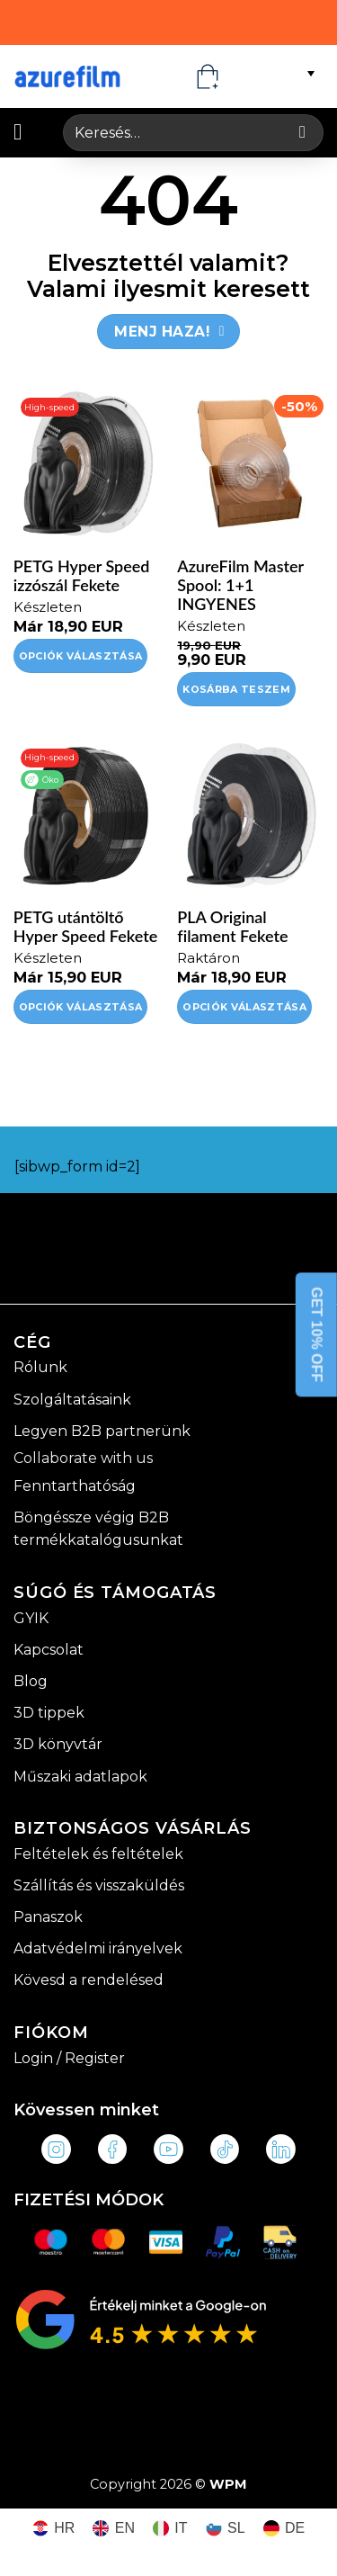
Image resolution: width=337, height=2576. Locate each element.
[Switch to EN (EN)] (114, 2529)
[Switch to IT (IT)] (170, 2529)
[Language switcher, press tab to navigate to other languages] (279, 72)
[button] (24, 132)
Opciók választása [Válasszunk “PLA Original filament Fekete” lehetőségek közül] (244, 1007)
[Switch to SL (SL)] (225, 2529)
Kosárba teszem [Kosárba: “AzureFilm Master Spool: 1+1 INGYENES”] (236, 689)
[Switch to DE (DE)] (284, 2529)
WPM (228, 2484)
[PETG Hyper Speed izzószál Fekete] (86, 463)
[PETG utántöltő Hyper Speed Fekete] (86, 814)
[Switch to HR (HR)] (53, 2529)
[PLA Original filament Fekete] (250, 814)
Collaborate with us (83, 1458)
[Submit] (302, 132)
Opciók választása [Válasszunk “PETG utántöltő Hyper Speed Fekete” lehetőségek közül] (81, 1007)
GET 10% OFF (316, 1334)
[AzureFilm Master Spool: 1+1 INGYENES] (250, 463)
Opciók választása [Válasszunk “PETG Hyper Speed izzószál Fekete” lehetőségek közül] (81, 656)
